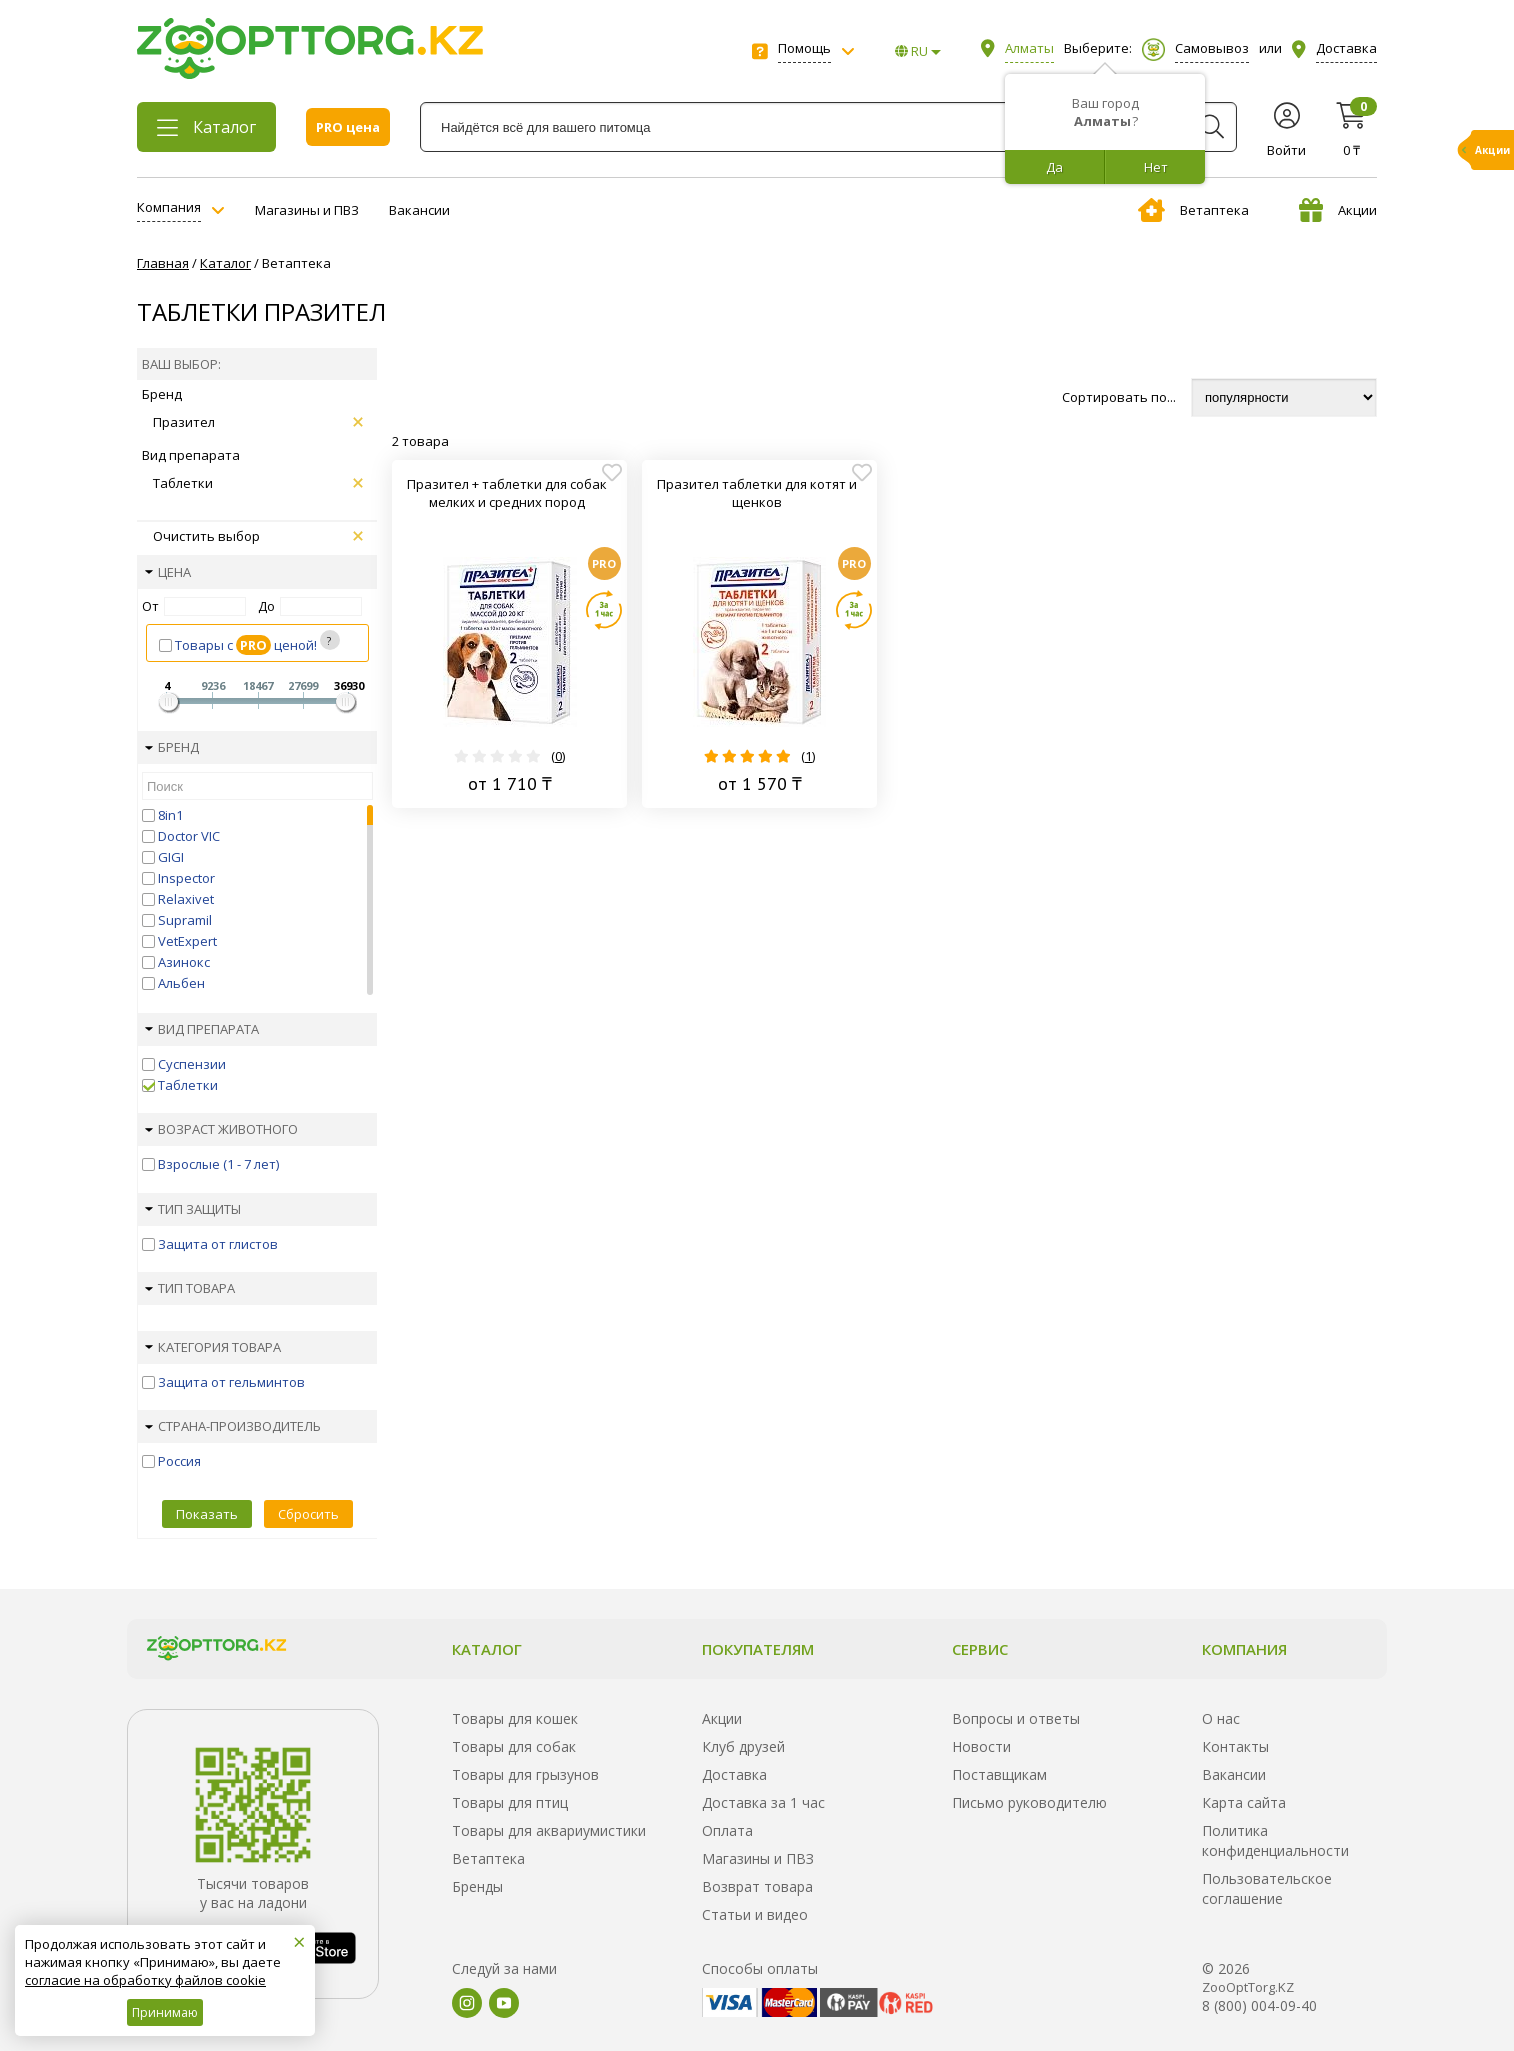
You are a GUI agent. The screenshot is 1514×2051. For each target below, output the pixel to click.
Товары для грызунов (525, 1774)
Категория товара (213, 1347)
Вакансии (419, 210)
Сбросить (308, 1514)
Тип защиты (193, 1209)
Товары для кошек (515, 1718)
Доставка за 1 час (763, 1802)
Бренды (477, 1886)
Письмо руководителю (1029, 1802)
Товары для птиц (510, 1802)
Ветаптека (1193, 210)
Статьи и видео (755, 1914)
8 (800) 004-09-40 (1259, 2005)
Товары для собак (514, 1746)
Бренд (172, 747)
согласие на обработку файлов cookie (145, 1980)
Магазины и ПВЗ (307, 210)
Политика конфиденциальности (1275, 1840)
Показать (207, 1514)
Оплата (727, 1830)
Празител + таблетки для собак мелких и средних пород (507, 493)
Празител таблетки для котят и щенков (757, 493)
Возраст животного (221, 1129)
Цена (168, 572)
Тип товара (190, 1288)
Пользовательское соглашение (1267, 1888)
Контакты (1235, 1746)
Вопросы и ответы (1016, 1718)
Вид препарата (202, 1029)
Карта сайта (1244, 1802)
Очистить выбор (258, 536)
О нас (1221, 1718)
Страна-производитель (233, 1426)
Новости (981, 1746)
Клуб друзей (743, 1746)
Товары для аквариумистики (549, 1830)
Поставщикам (999, 1774)
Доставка (734, 1774)
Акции (1338, 210)
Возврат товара (757, 1886)
